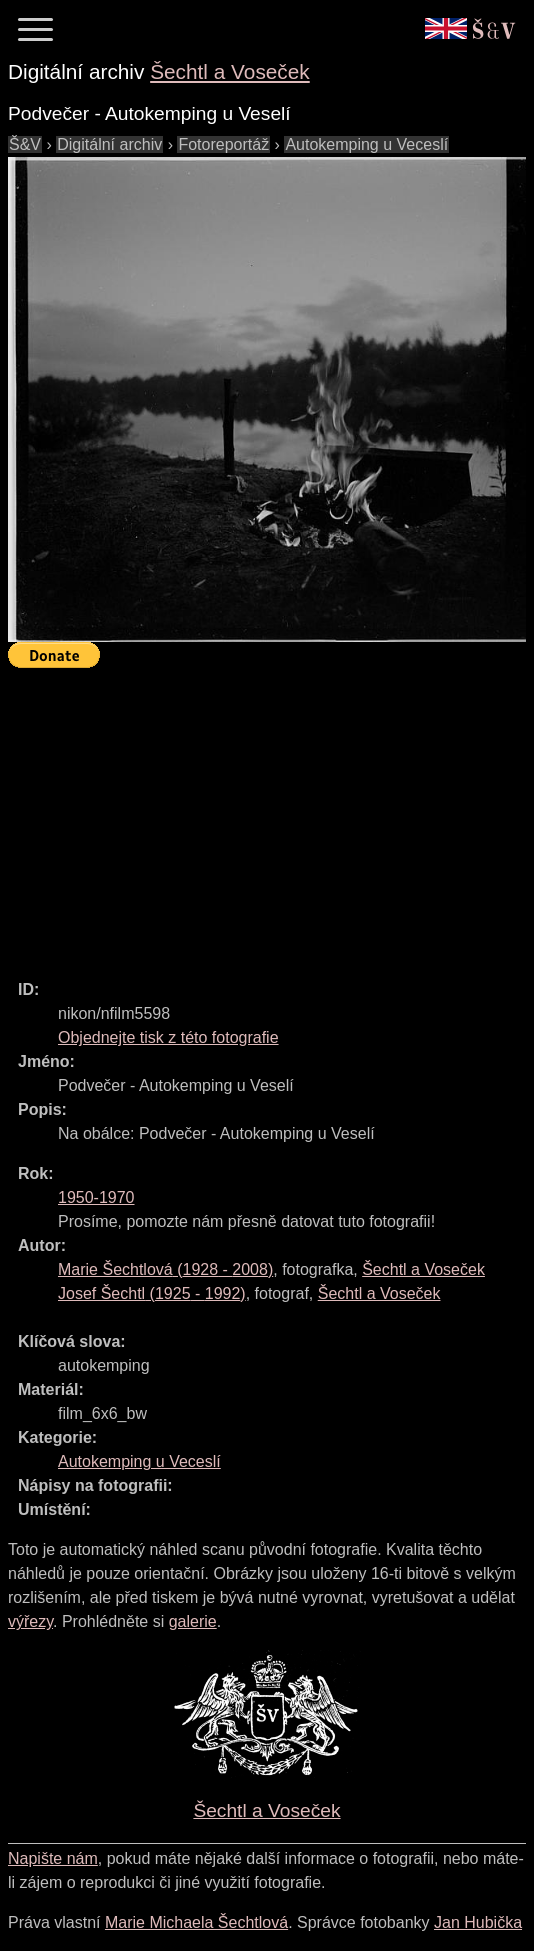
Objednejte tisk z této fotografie (168, 1037)
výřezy (30, 1621)
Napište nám (53, 1858)
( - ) (165, 1269)
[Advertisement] (271, 815)
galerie (193, 1621)
